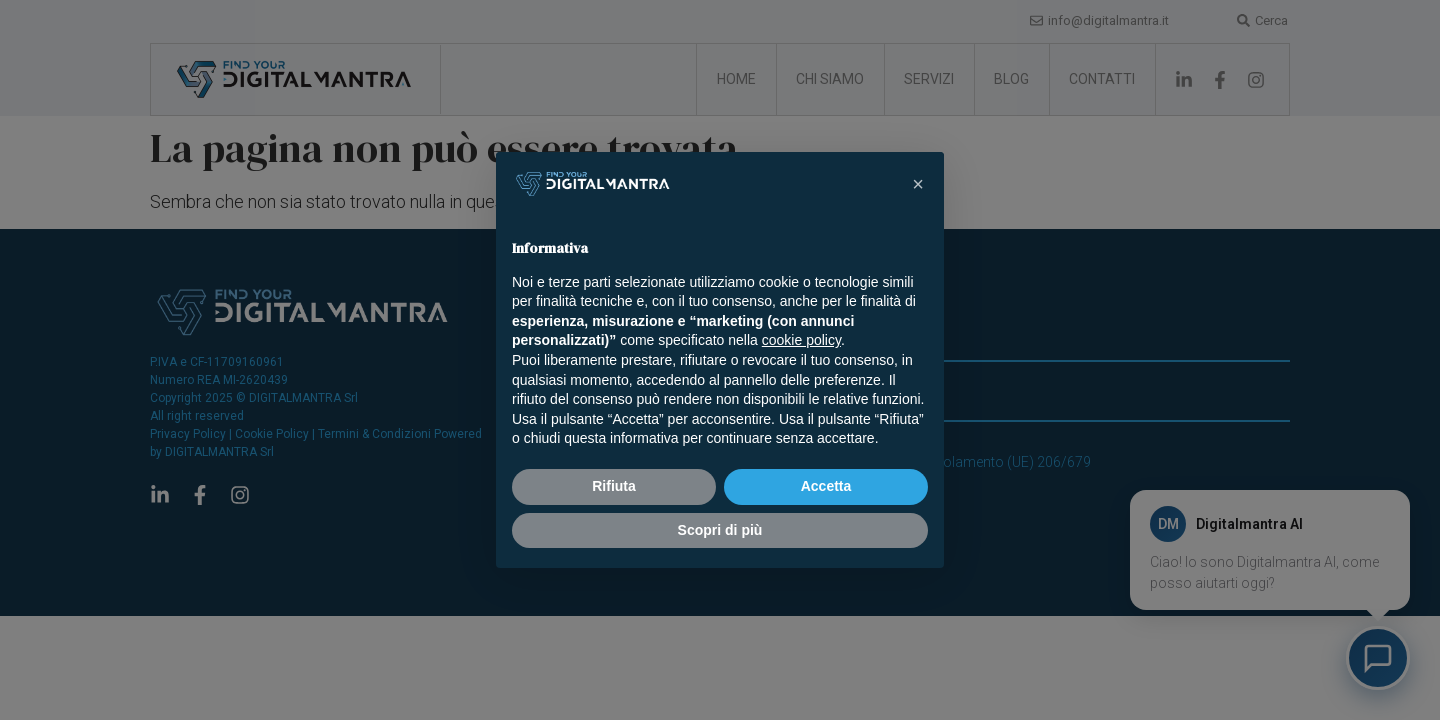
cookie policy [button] (801, 340)
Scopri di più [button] (720, 530)
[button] (918, 184)
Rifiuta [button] (614, 486)
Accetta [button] (826, 486)
